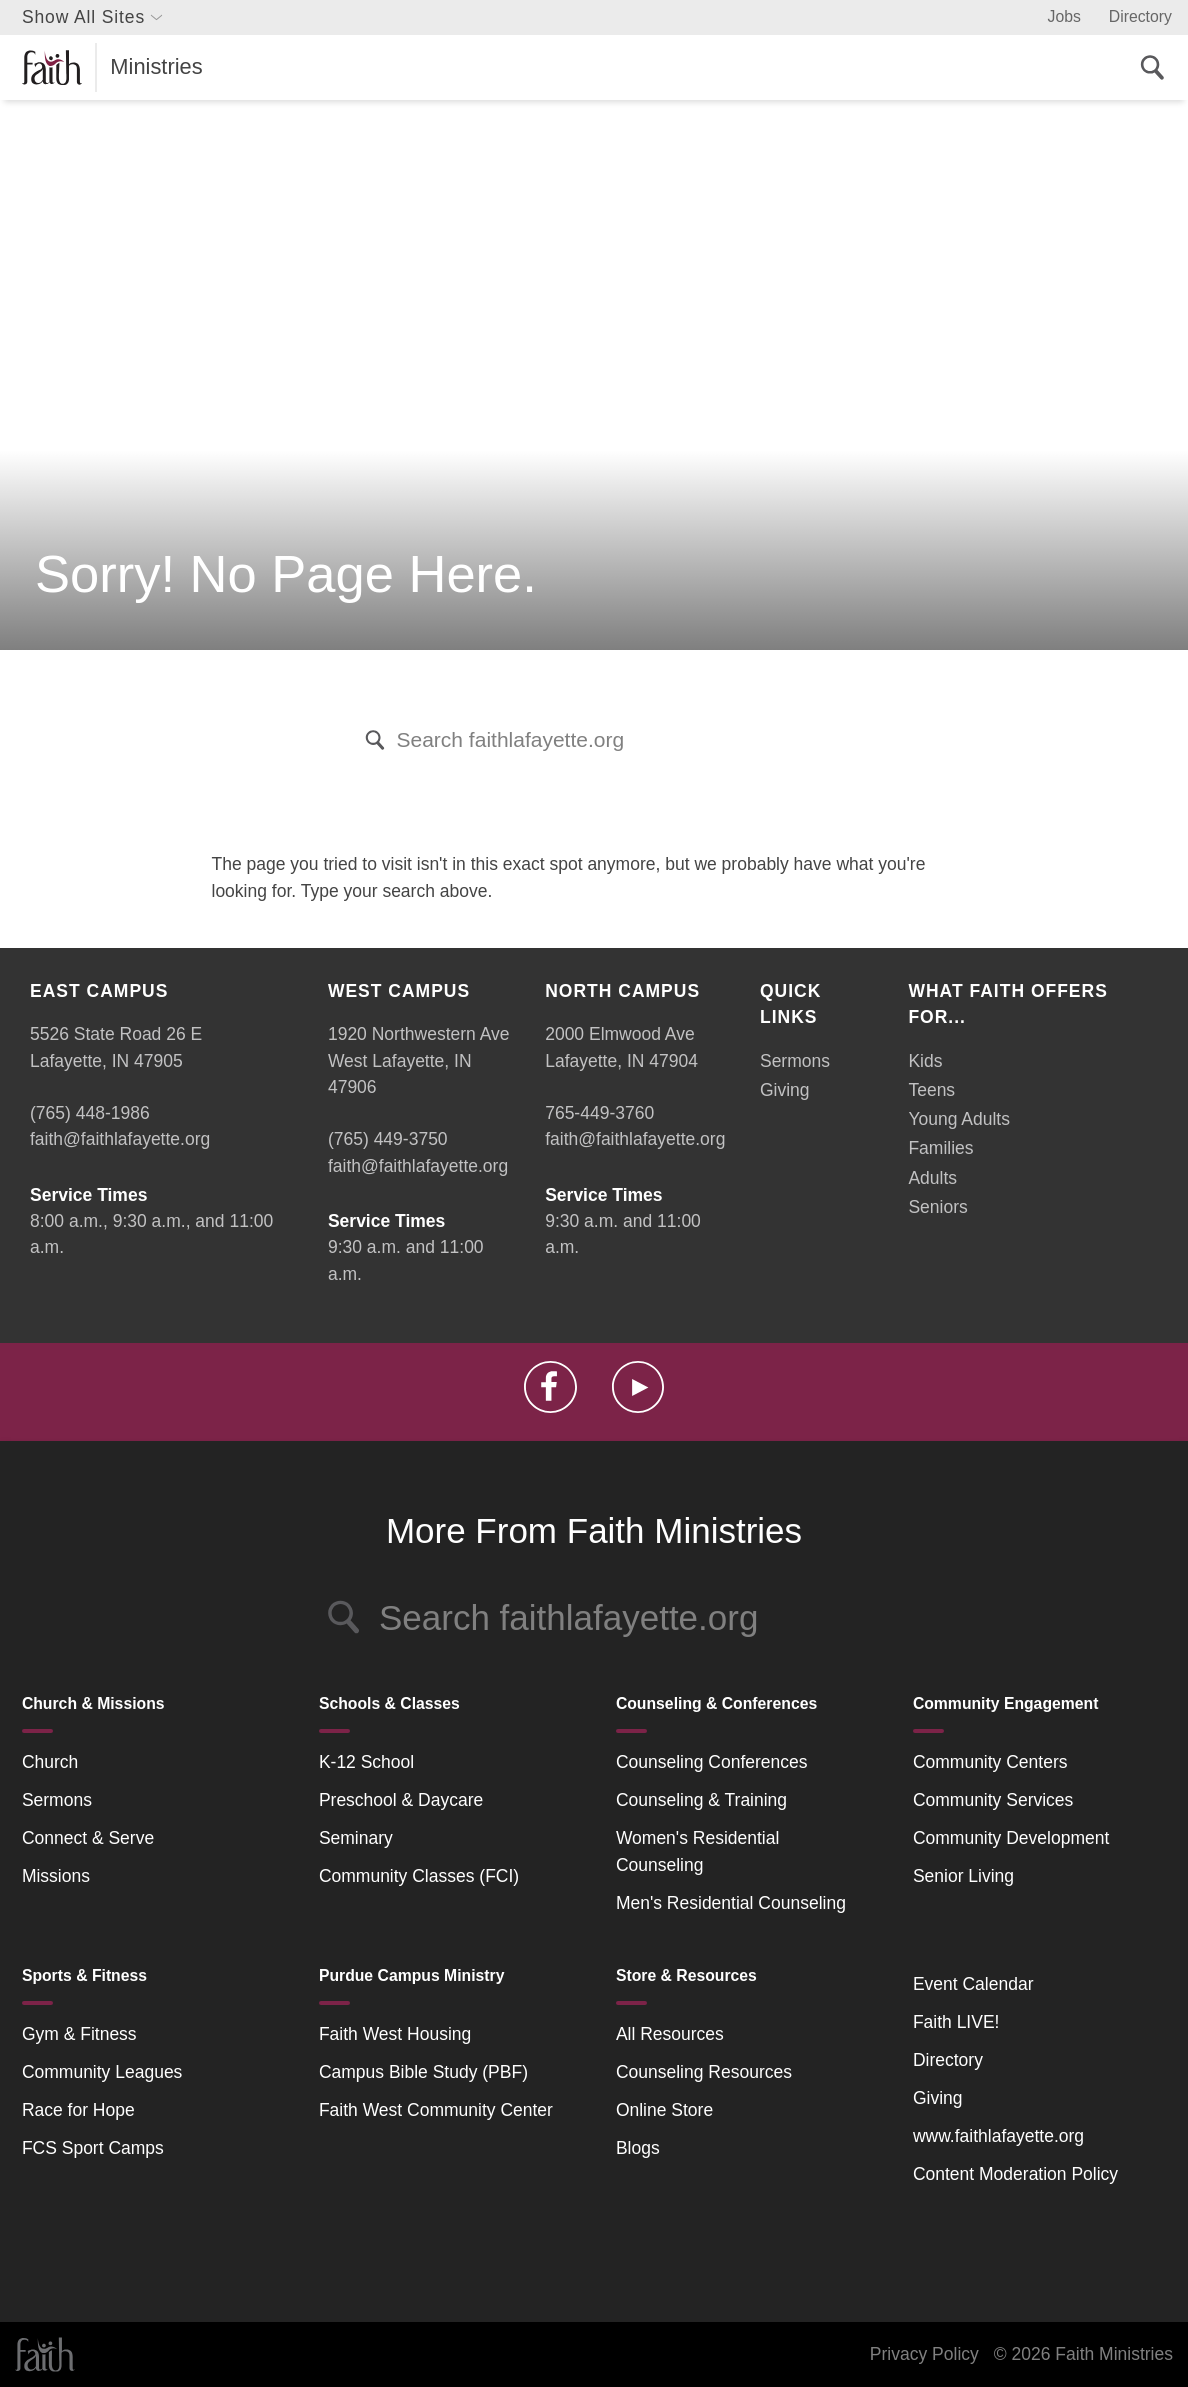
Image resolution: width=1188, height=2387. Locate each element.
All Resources (670, 2034)
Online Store (664, 2110)
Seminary (356, 1838)
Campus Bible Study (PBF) (423, 2072)
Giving (785, 1090)
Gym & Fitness (79, 2034)
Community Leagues (102, 2072)
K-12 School (366, 1762)
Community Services (993, 1800)
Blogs (638, 2148)
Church (50, 1762)
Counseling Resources (704, 2072)
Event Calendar (973, 1984)
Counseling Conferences (712, 1762)
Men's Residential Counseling (731, 1903)
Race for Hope (78, 2110)
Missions (56, 1876)
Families (940, 1148)
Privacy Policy (924, 2354)
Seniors (937, 1207)
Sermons (795, 1061)
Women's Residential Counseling (698, 1851)
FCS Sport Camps (93, 2148)
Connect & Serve (88, 1838)
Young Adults (959, 1119)
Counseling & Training (701, 1800)
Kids (925, 1061)
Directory (1140, 16)
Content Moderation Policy (1015, 2174)
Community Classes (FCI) (419, 1876)
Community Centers (990, 1762)
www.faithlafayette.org (998, 2136)
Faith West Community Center (436, 2110)
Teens (931, 1090)
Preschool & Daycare (401, 1800)
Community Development (1011, 1838)
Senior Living (963, 1876)
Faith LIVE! (956, 2022)
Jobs (1064, 16)
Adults (932, 1178)
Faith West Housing (395, 2034)
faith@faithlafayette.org (120, 1139)
